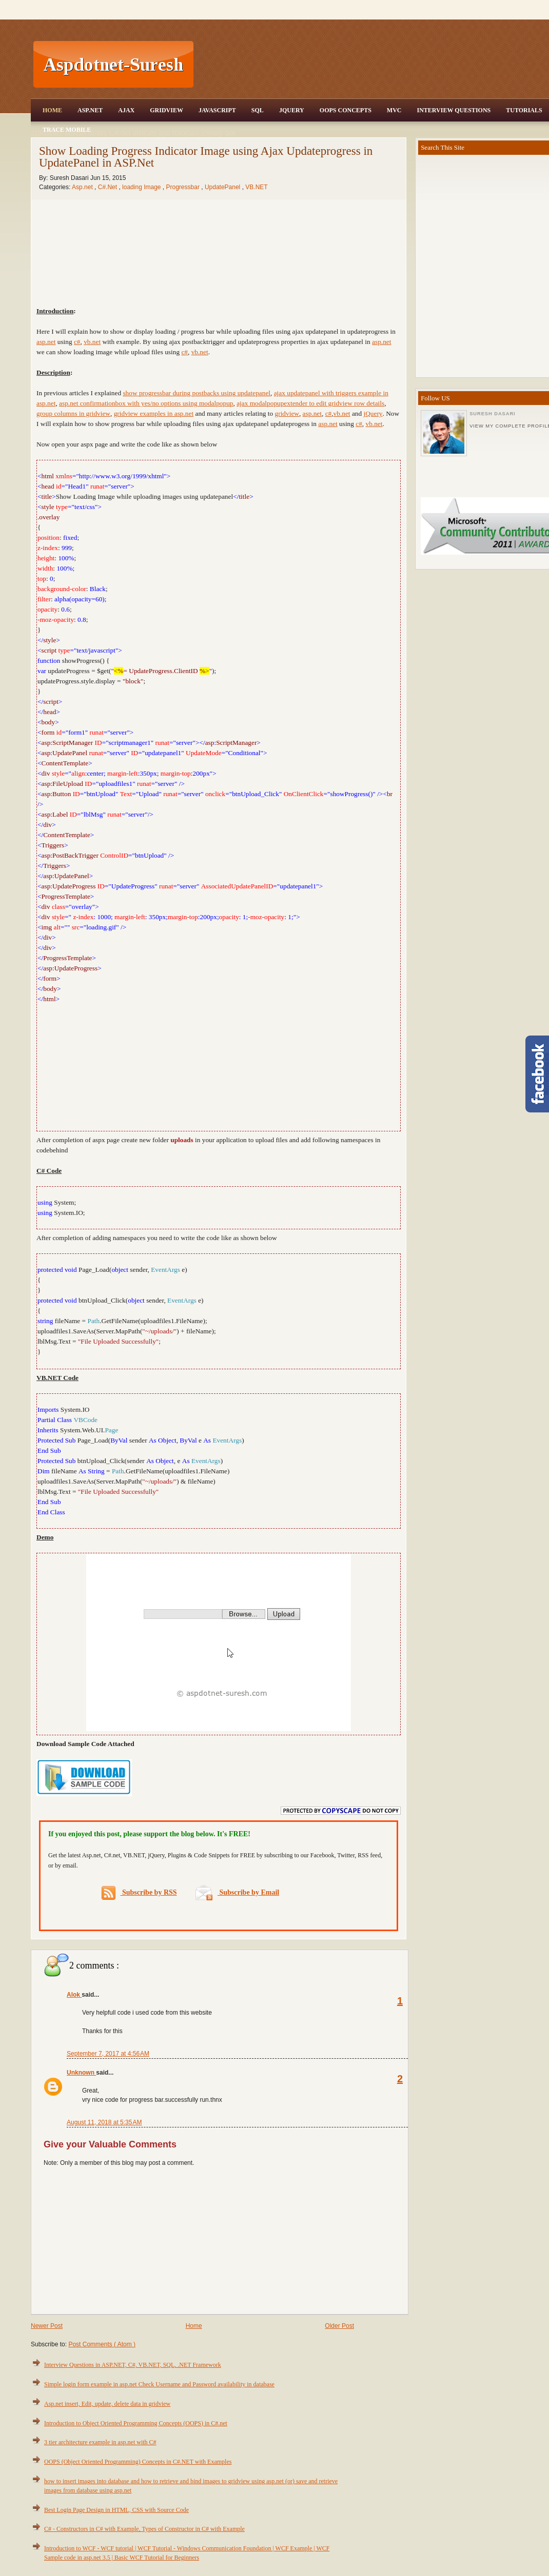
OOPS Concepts (345, 110)
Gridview (166, 110)
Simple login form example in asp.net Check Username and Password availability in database (159, 2384)
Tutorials (524, 110)
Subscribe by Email (237, 1892)
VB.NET (256, 187)
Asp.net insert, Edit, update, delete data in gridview (107, 2403)
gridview (287, 413)
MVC (394, 110)
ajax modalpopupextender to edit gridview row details (310, 403)
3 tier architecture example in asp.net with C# (100, 2442)
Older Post (339, 2325)
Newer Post (47, 2325)
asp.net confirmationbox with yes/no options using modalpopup (146, 403)
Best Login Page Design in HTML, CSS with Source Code (116, 2509)
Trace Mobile (67, 129)
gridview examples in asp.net (153, 413)
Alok (74, 1994)
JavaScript (217, 110)
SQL (257, 110)
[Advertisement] (218, 1066)
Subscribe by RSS (139, 1893)
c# (328, 413)
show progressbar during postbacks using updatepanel (196, 393)
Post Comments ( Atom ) (101, 2344)
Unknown (81, 2072)
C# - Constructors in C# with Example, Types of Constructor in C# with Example (144, 2528)
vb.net (342, 413)
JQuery (291, 110)
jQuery (372, 413)
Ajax (126, 110)
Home (52, 110)
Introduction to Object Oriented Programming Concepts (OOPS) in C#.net (135, 2423)
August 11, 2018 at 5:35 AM (104, 2122)
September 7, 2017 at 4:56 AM (108, 2053)
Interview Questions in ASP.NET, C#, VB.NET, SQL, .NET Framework (132, 2364)
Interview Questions (454, 110)
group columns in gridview (73, 413)
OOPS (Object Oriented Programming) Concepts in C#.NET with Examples (137, 2461)
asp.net (381, 342)
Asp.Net (90, 110)
